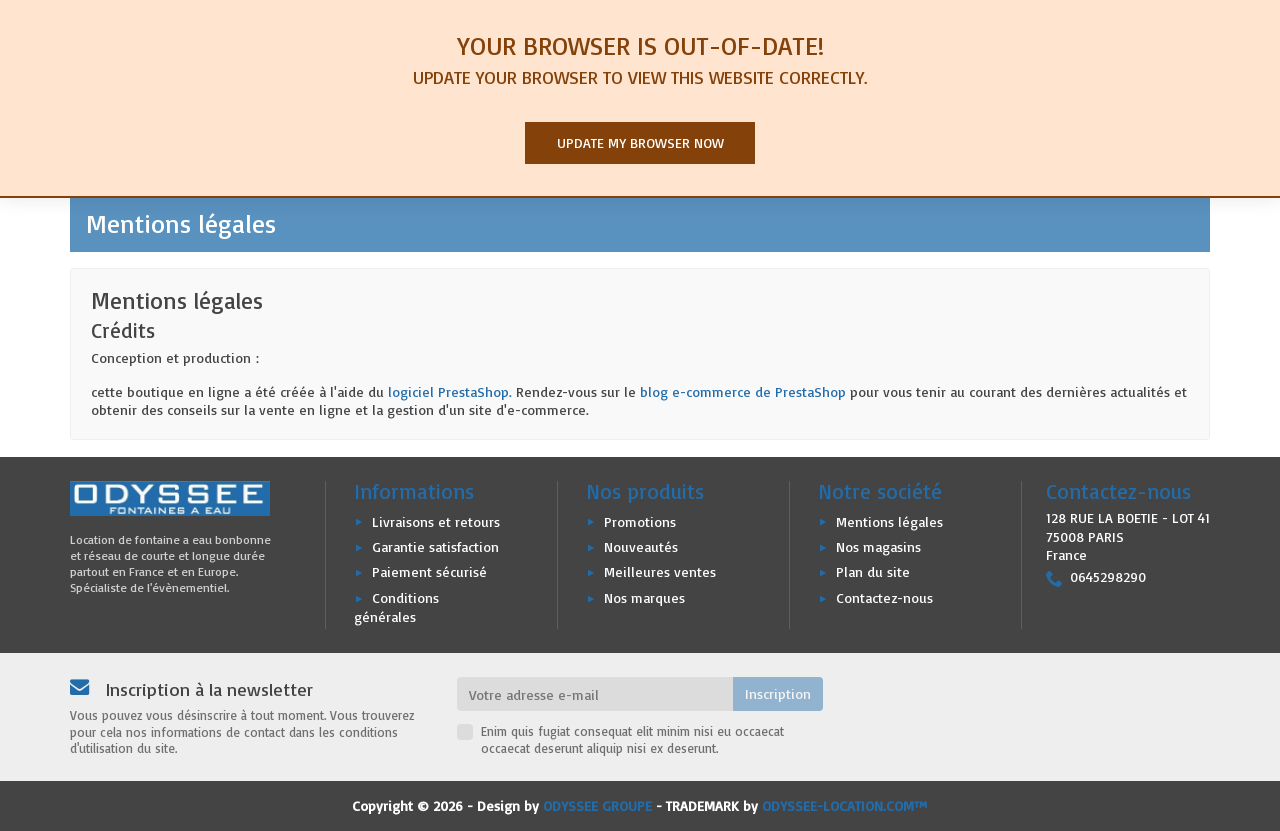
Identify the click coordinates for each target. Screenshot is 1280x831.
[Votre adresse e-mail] (595, 694)
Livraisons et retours (436, 521)
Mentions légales (889, 521)
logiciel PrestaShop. (452, 391)
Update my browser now (640, 142)
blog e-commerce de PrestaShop (743, 391)
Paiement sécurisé (429, 571)
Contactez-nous (884, 597)
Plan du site (873, 571)
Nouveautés (641, 546)
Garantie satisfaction (435, 546)
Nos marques (644, 597)
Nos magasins (878, 546)
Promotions (640, 521)
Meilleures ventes (660, 571)
